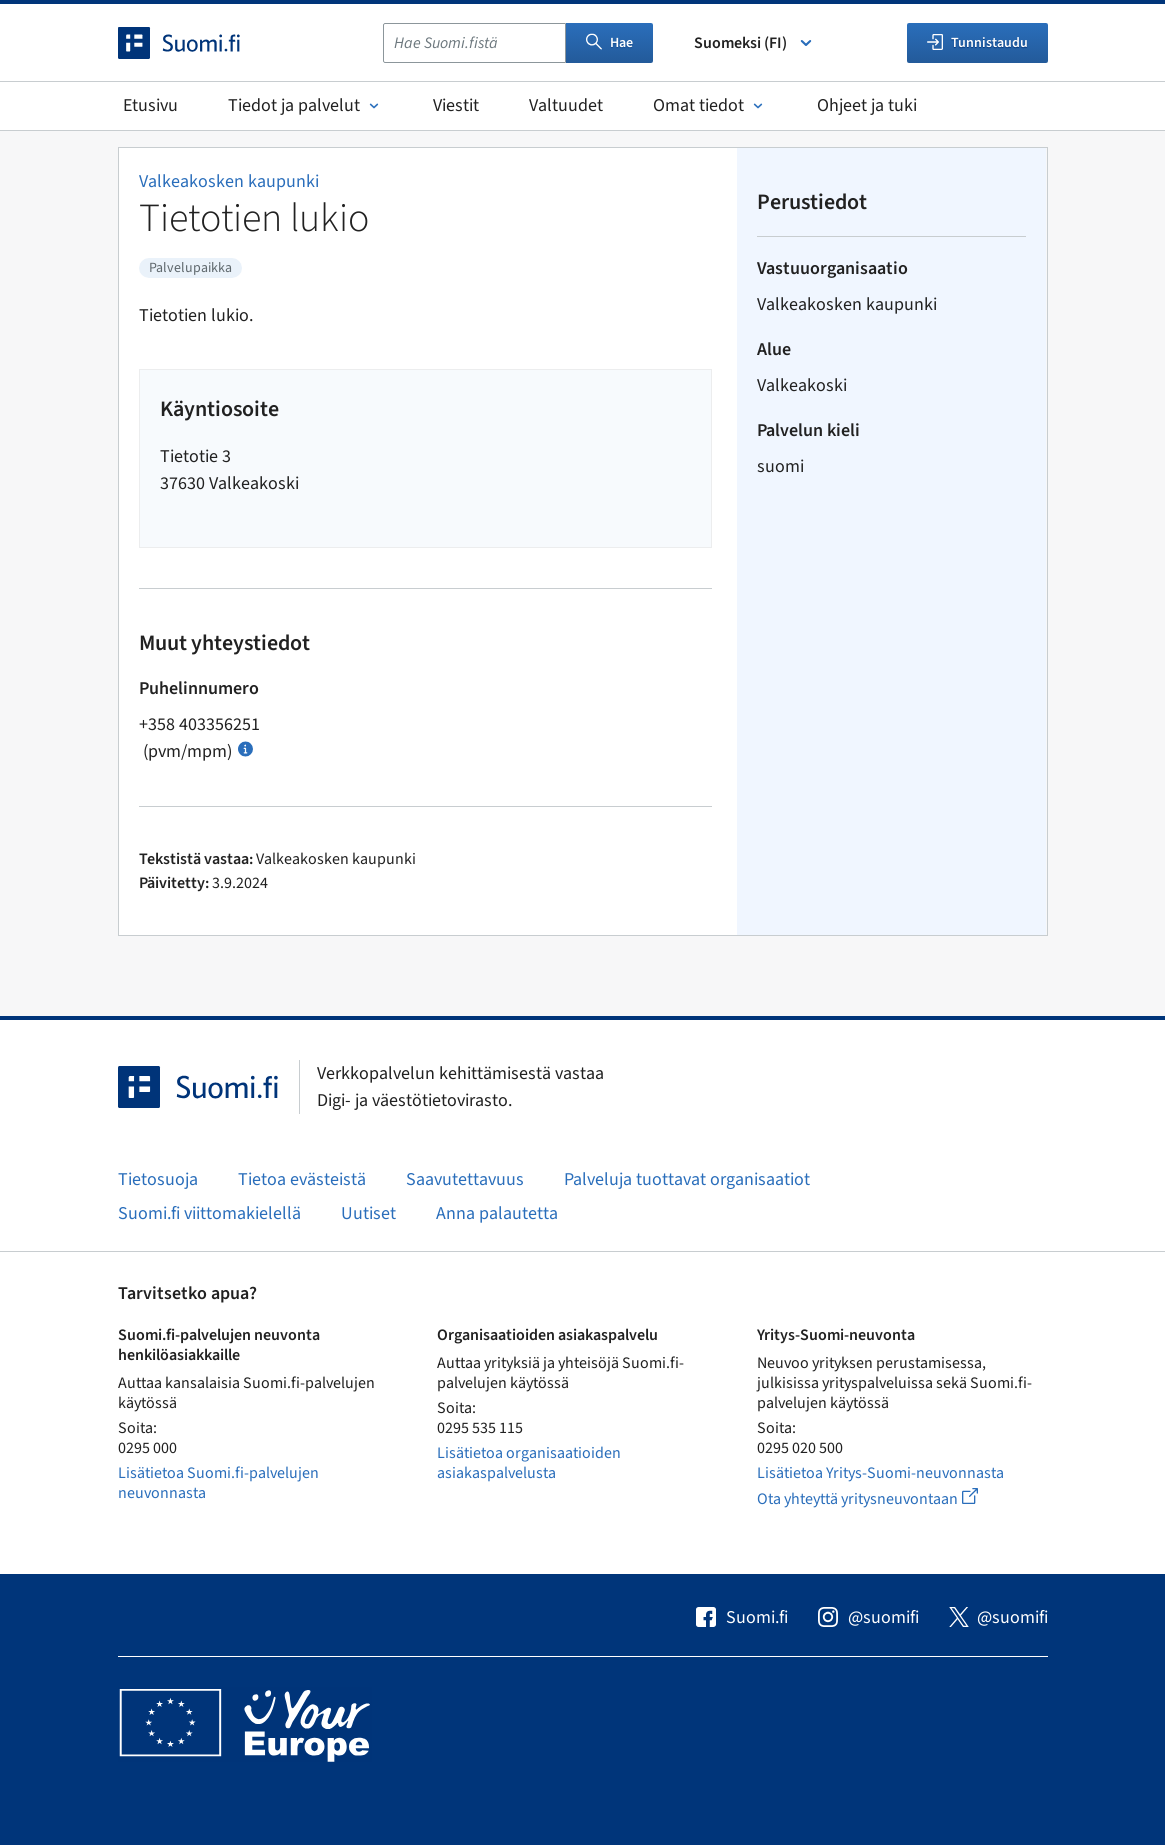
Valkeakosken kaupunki (229, 181)
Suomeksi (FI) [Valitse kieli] (754, 43)
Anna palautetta (497, 1213)
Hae (609, 43)
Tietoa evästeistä (302, 1179)
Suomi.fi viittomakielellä (209, 1213)
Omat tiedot (710, 105)
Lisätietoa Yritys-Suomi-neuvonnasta (880, 1473)
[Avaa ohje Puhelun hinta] (245, 747)
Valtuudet (566, 105)
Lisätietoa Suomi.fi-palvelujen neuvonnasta (218, 1483)
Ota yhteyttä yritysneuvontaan (890, 1498)
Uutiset (368, 1213)
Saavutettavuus (465, 1179)
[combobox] (474, 43)
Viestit (456, 105)
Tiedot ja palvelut (305, 105)
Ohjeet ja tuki (867, 105)
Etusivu (150, 105)
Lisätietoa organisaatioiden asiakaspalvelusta (529, 1463)
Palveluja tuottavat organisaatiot (687, 1179)
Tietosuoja (158, 1179)
